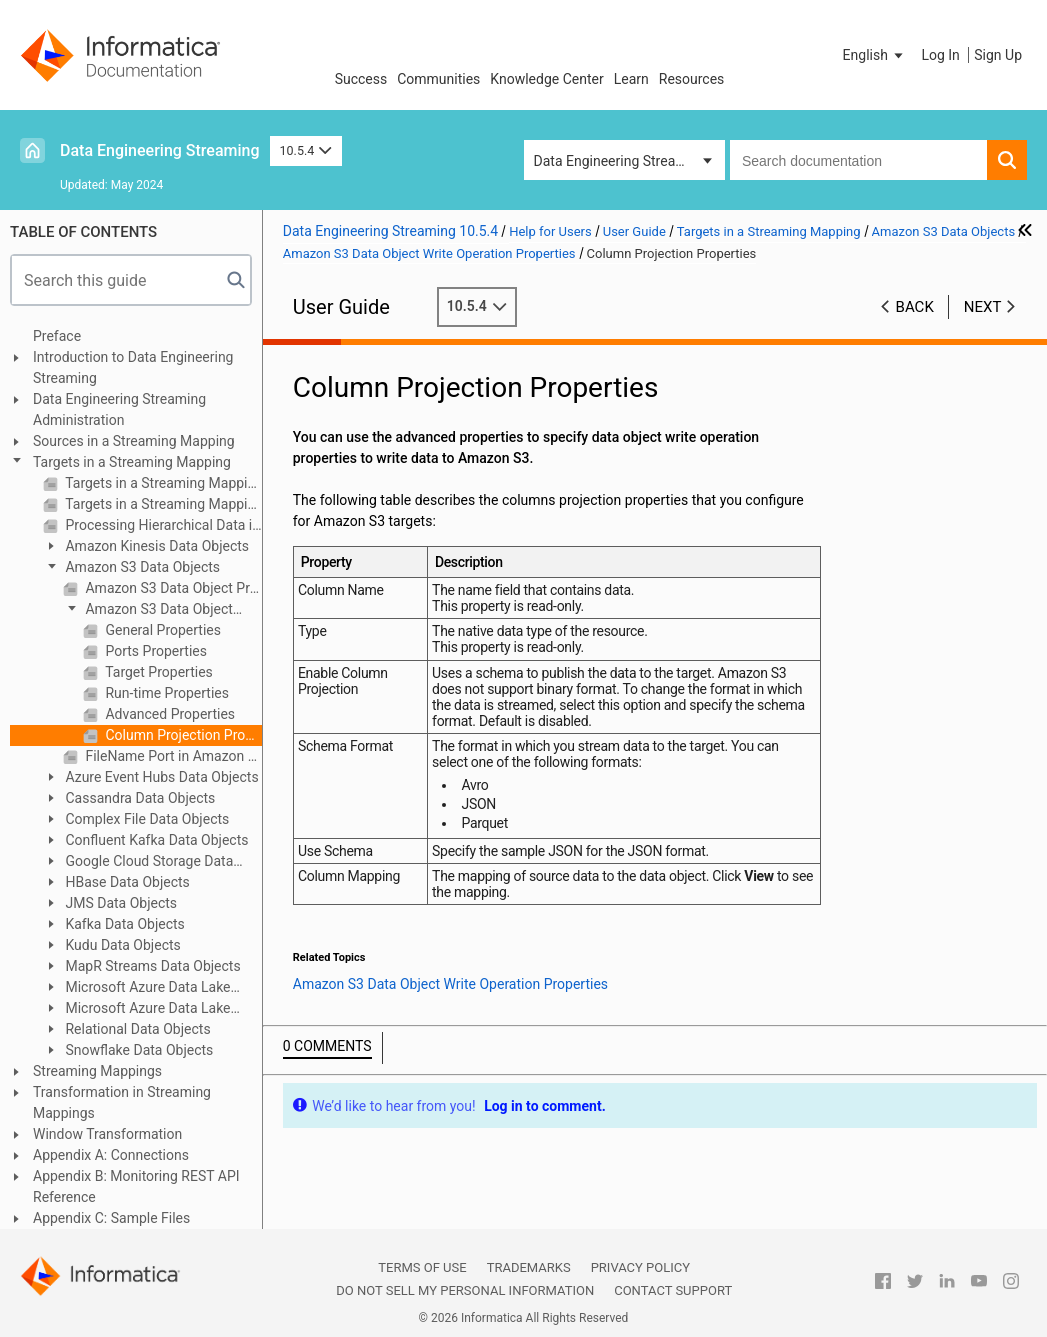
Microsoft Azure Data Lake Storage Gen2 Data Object (137, 1009)
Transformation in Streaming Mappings (122, 1102)
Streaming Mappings (97, 1071)
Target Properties (157, 672)
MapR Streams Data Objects (151, 966)
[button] (875, 55)
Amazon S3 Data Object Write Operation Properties (148, 610)
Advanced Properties (168, 714)
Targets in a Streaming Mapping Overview (162, 483)
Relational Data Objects (136, 1029)
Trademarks (529, 1267)
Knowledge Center (546, 79)
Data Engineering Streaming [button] (620, 161)
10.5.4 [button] (306, 150)
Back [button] (915, 307)
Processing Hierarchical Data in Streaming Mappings (162, 525)
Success (361, 79)
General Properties (161, 630)
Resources (692, 79)
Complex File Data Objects (145, 819)
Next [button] (983, 307)
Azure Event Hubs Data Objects (160, 777)
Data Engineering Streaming (160, 150)
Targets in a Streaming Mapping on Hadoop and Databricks (162, 504)
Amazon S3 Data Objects (141, 567)
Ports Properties (154, 651)
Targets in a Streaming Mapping (132, 462)
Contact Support (673, 1290)
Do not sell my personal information (465, 1290)
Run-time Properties (165, 693)
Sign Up (998, 55)
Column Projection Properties (182, 735)
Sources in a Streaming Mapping (134, 441)
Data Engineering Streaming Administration (119, 409)
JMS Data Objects (119, 903)
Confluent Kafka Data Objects (155, 840)
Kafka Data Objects (123, 924)
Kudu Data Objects (121, 945)
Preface (57, 336)
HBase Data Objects (126, 882)
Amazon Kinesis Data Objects (155, 546)
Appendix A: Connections (111, 1155)
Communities (438, 79)
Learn (631, 79)
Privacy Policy (640, 1267)
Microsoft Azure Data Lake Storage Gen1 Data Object (137, 988)
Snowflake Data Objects (137, 1050)
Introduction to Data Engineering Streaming (133, 367)
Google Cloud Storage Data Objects (138, 862)
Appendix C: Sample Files (111, 1218)
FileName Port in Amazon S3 (172, 756)
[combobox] (858, 160)
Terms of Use (422, 1267)
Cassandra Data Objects (138, 798)
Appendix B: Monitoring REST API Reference (136, 1186)
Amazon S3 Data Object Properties (172, 588)
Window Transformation (107, 1134)
